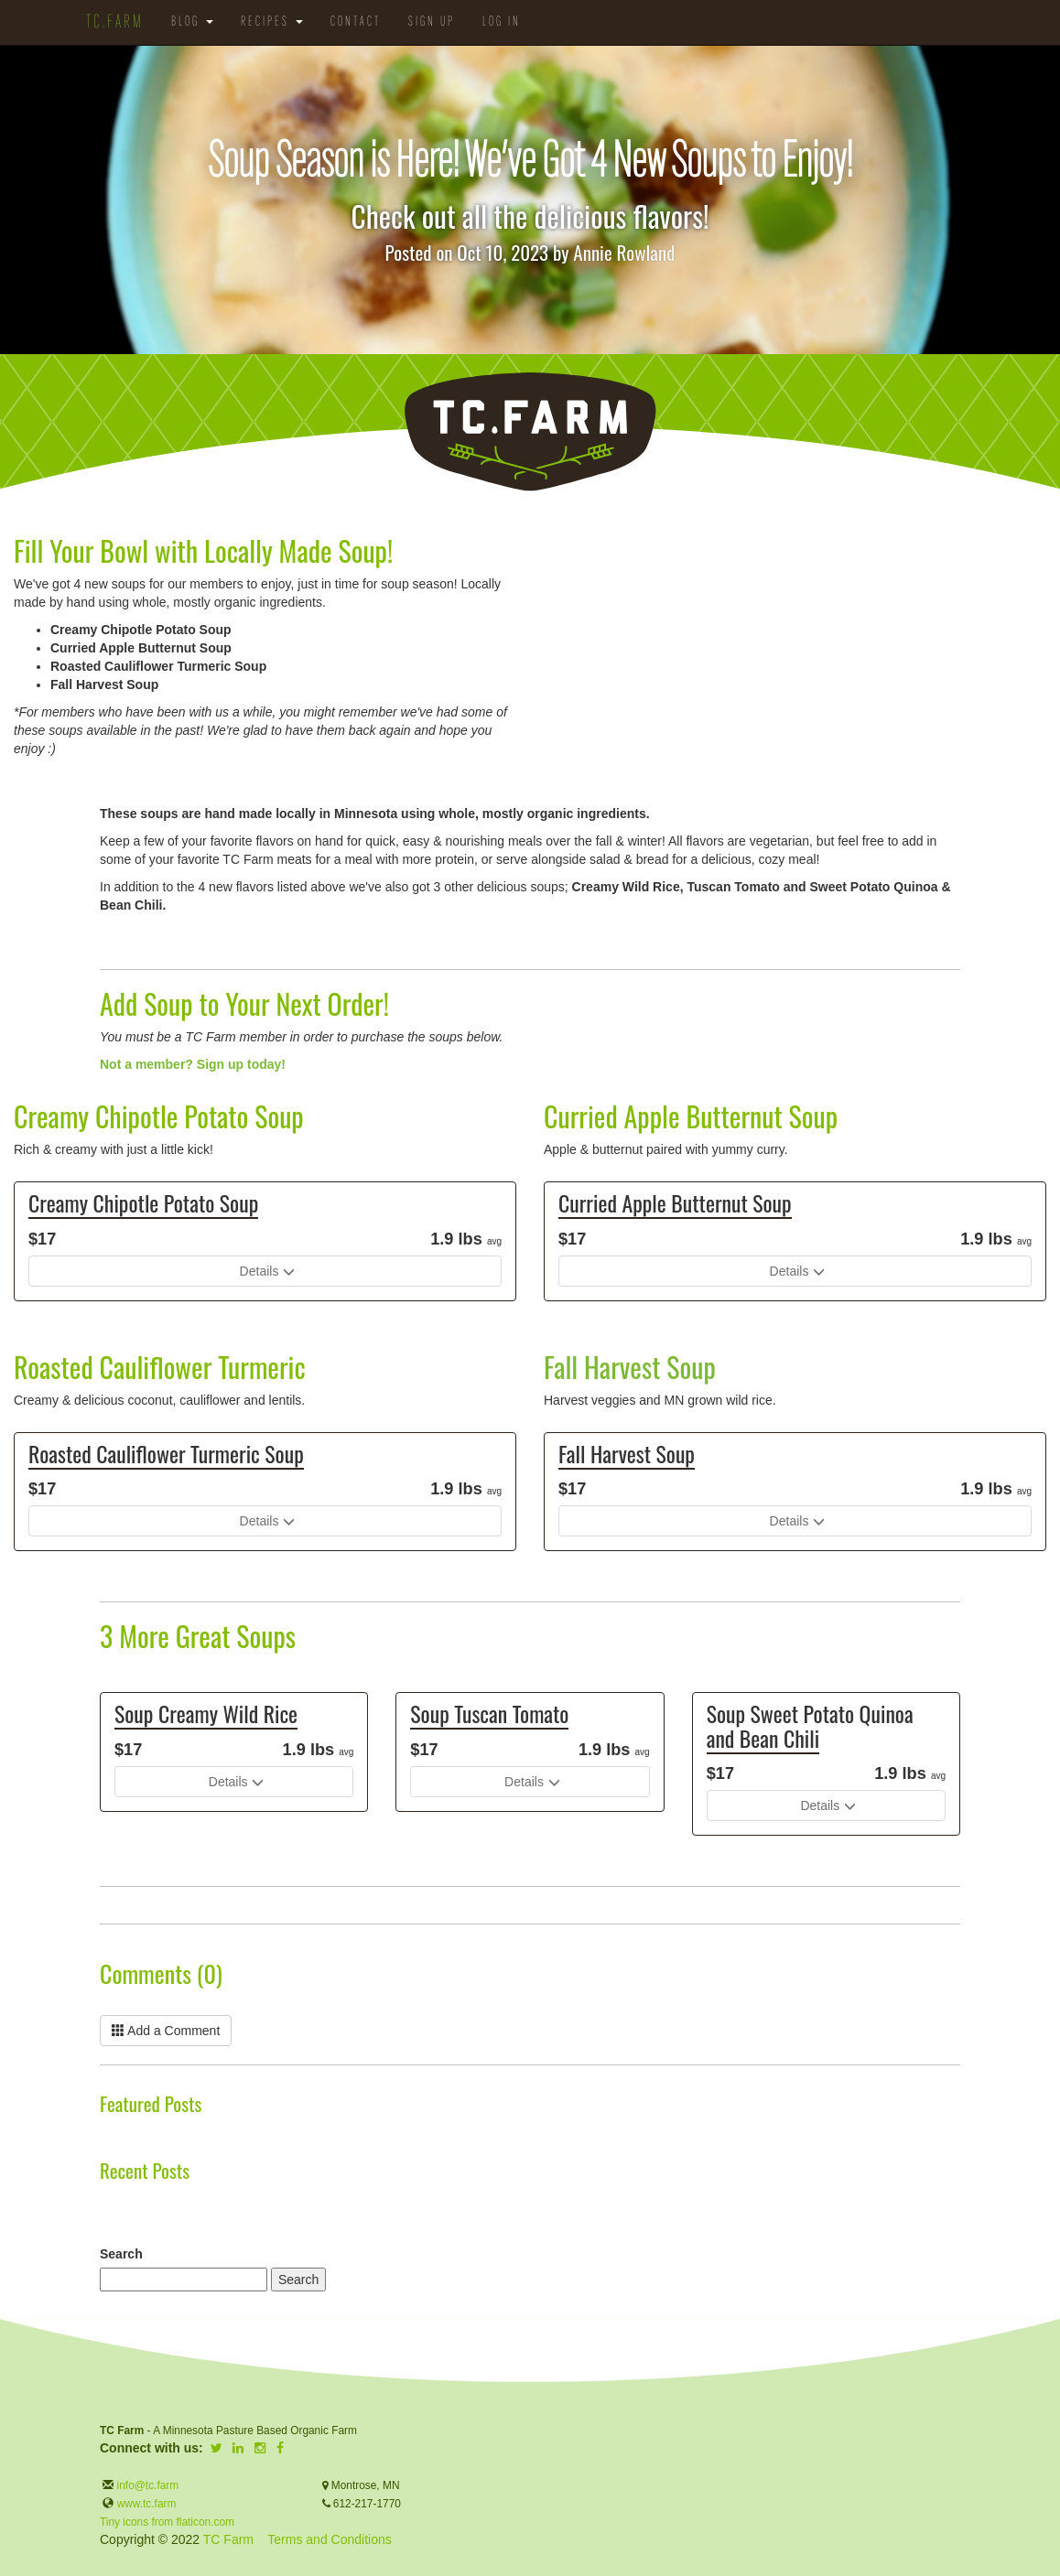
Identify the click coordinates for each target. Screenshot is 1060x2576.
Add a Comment (166, 2030)
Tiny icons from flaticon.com (167, 2522)
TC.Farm (115, 23)
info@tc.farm (146, 2485)
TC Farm (228, 2539)
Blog (192, 22)
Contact (355, 22)
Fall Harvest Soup (630, 1366)
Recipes (272, 22)
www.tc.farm (147, 2503)
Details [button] (259, 1271)
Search (121, 2254)
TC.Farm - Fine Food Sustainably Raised (530, 431)
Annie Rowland (624, 252)
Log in (501, 22)
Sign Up (431, 22)
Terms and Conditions (329, 2539)
